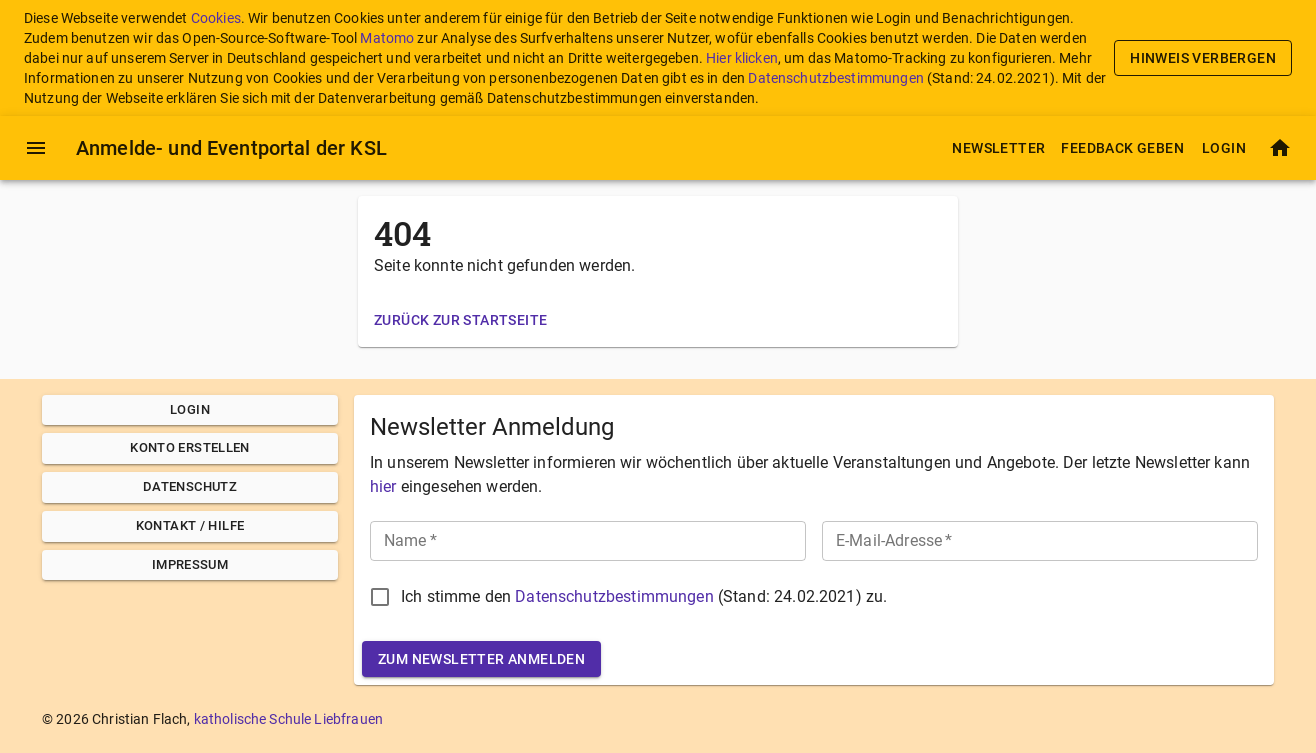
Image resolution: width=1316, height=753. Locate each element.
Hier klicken (742, 58)
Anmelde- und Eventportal (231, 148)
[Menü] (36, 148)
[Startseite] (1280, 148)
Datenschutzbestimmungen (835, 78)
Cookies (216, 18)
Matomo (387, 38)
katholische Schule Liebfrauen (288, 719)
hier (383, 486)
